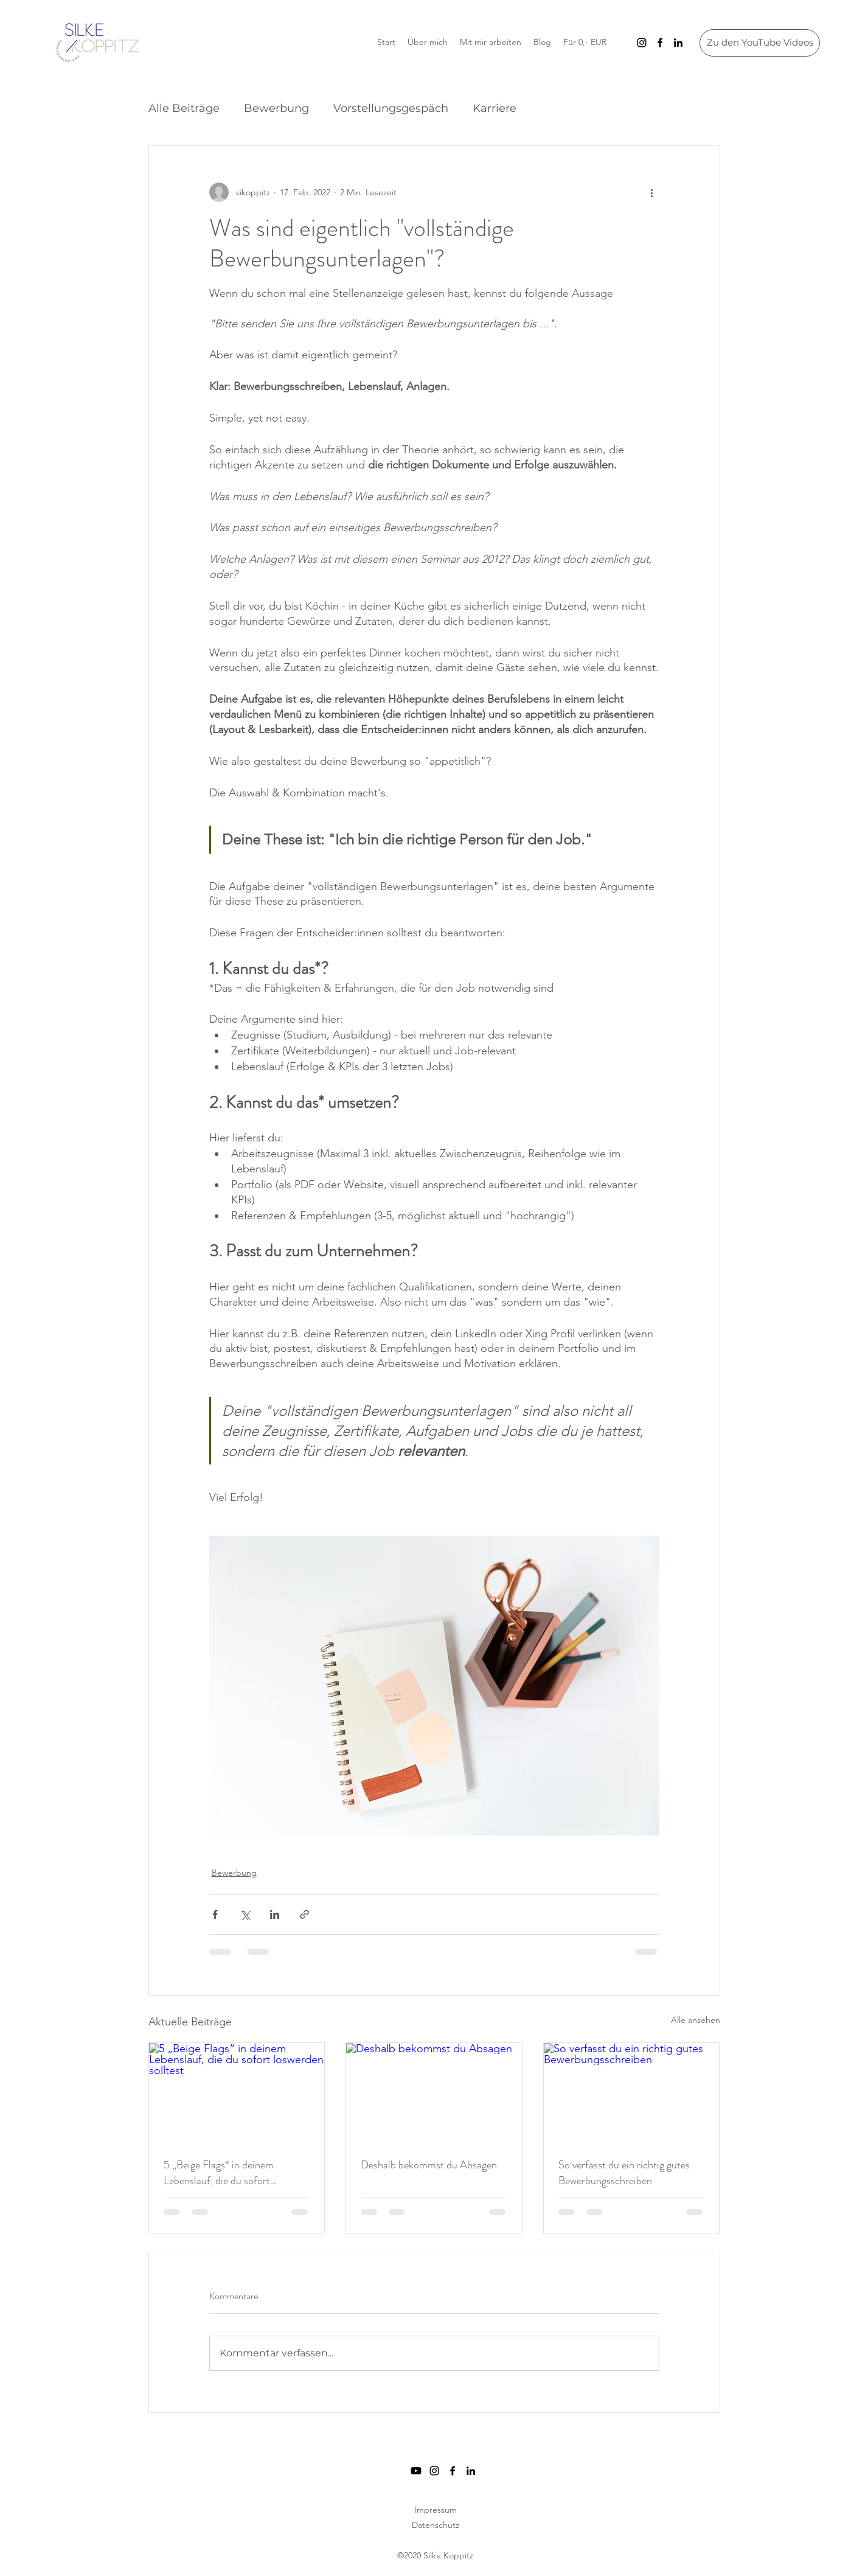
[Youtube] (416, 2471)
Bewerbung (276, 108)
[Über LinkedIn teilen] (274, 1914)
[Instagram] (642, 43)
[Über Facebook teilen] (215, 1914)
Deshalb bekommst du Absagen (429, 2165)
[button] (585, 42)
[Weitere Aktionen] (652, 192)
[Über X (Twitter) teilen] (245, 1914)
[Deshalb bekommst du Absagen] (434, 2092)
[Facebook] (660, 43)
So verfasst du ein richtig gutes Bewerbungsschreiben (624, 2172)
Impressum (435, 2509)
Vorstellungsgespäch (390, 108)
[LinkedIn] (678, 43)
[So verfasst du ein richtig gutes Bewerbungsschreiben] (632, 2092)
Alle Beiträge (184, 108)
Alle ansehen (695, 2019)
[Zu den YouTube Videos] (760, 43)
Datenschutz (435, 2524)
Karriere (494, 108)
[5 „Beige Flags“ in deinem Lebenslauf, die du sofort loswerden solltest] (237, 2092)
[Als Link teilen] (304, 1914)
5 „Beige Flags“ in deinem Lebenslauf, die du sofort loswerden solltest (219, 2172)
